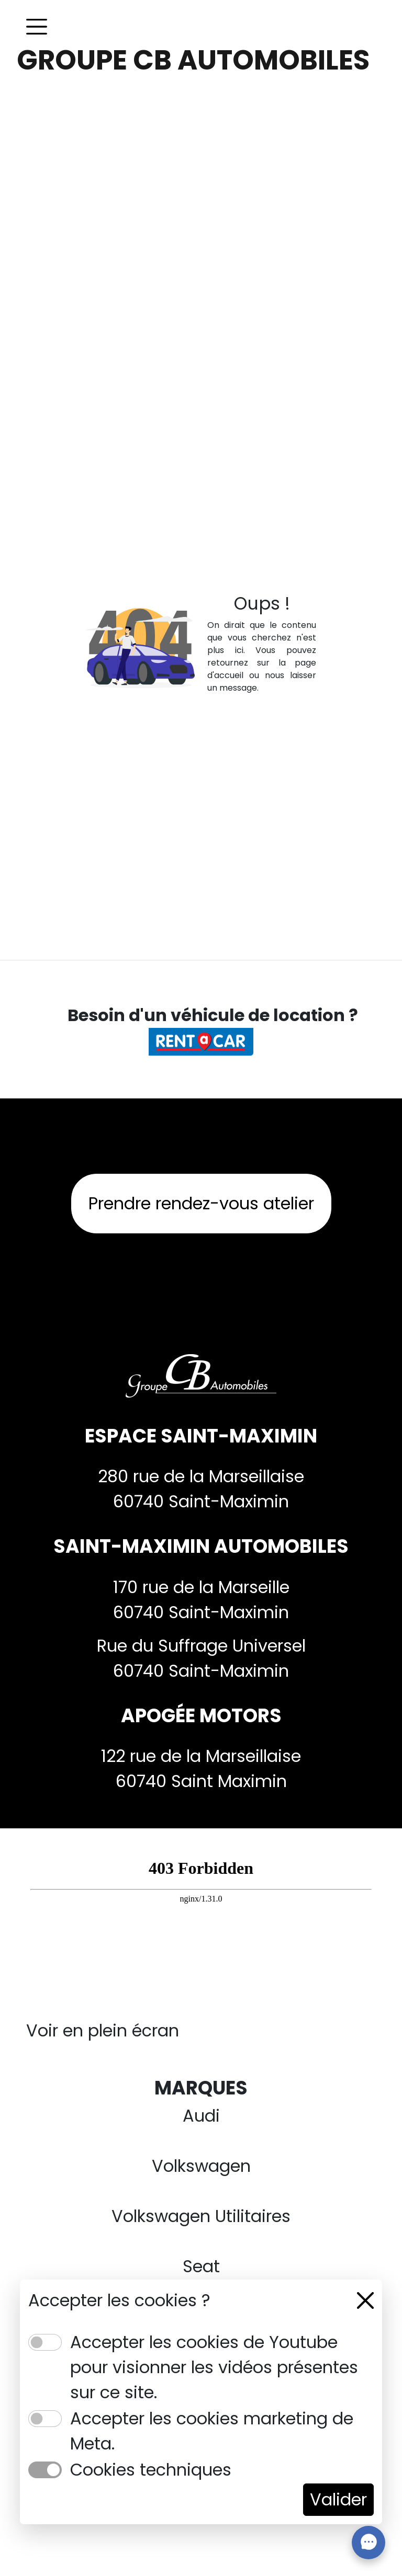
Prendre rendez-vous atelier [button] (201, 1203)
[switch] (45, 2342)
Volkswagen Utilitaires (201, 2216)
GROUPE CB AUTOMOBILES (193, 60)
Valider (338, 2499)
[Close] (365, 2300)
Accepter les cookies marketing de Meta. (211, 2431)
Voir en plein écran (102, 2030)
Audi (201, 2115)
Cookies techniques (150, 2469)
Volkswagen (201, 2166)
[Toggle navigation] (37, 26)
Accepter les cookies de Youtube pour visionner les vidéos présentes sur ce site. (214, 2367)
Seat (201, 2266)
